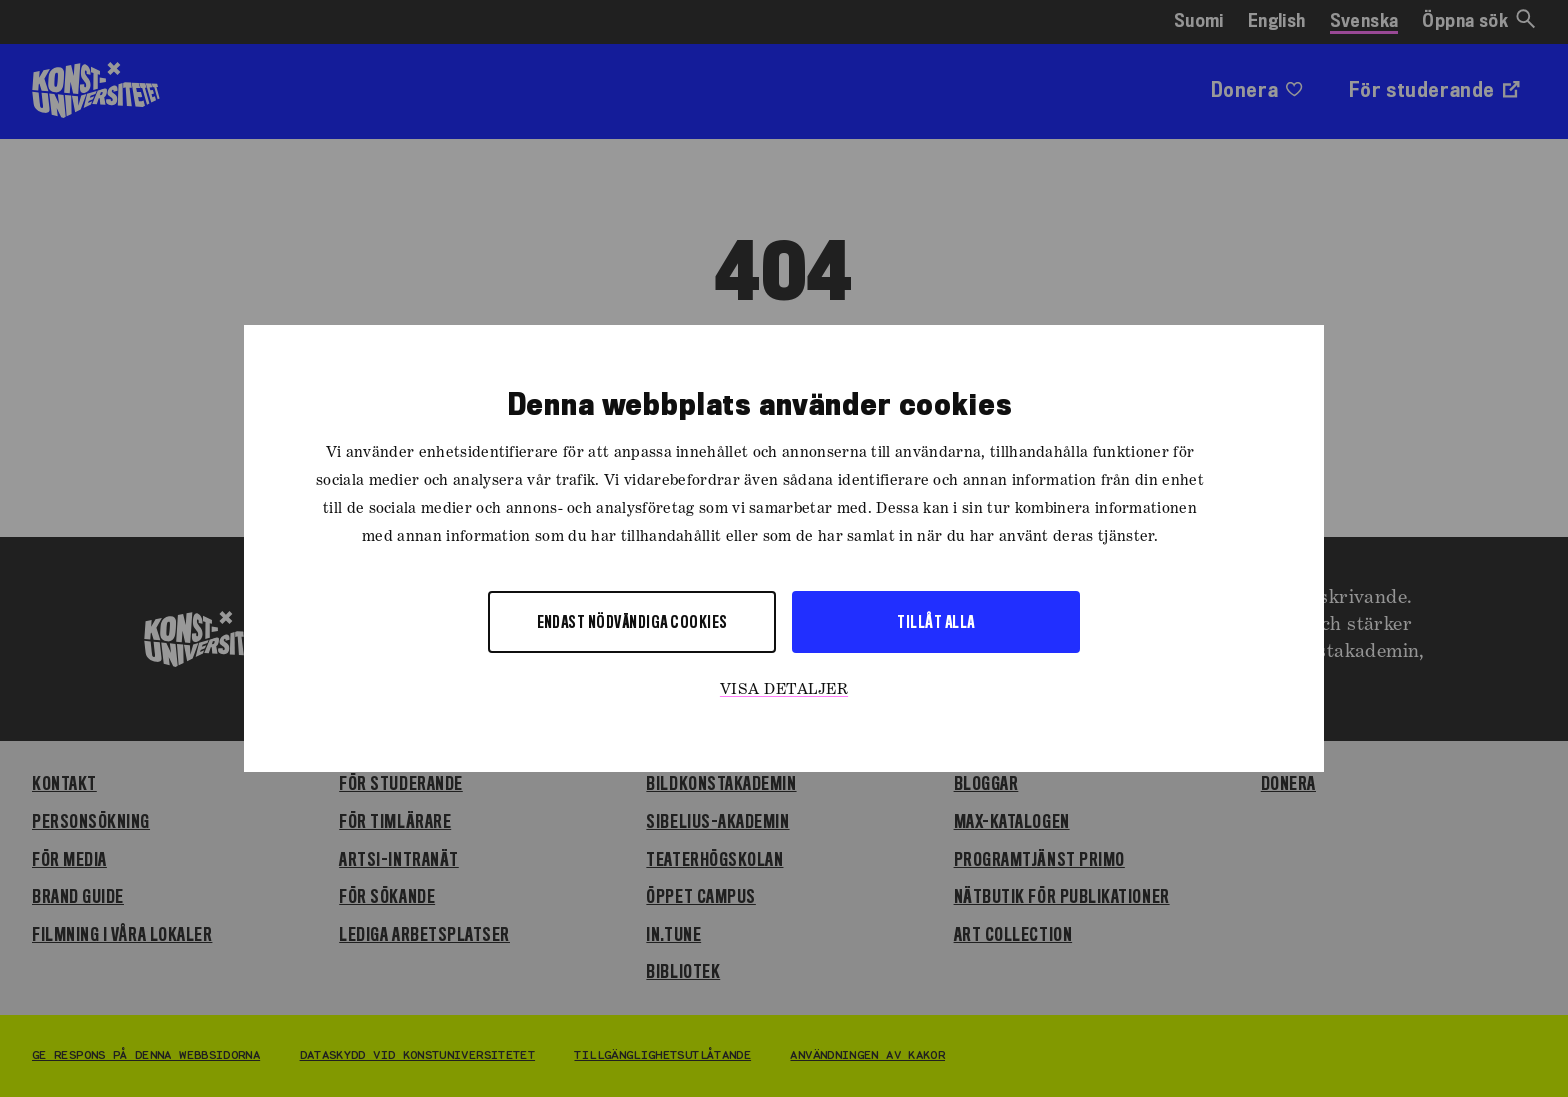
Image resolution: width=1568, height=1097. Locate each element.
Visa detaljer (784, 690)
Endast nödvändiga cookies (632, 621)
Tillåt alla (935, 621)
